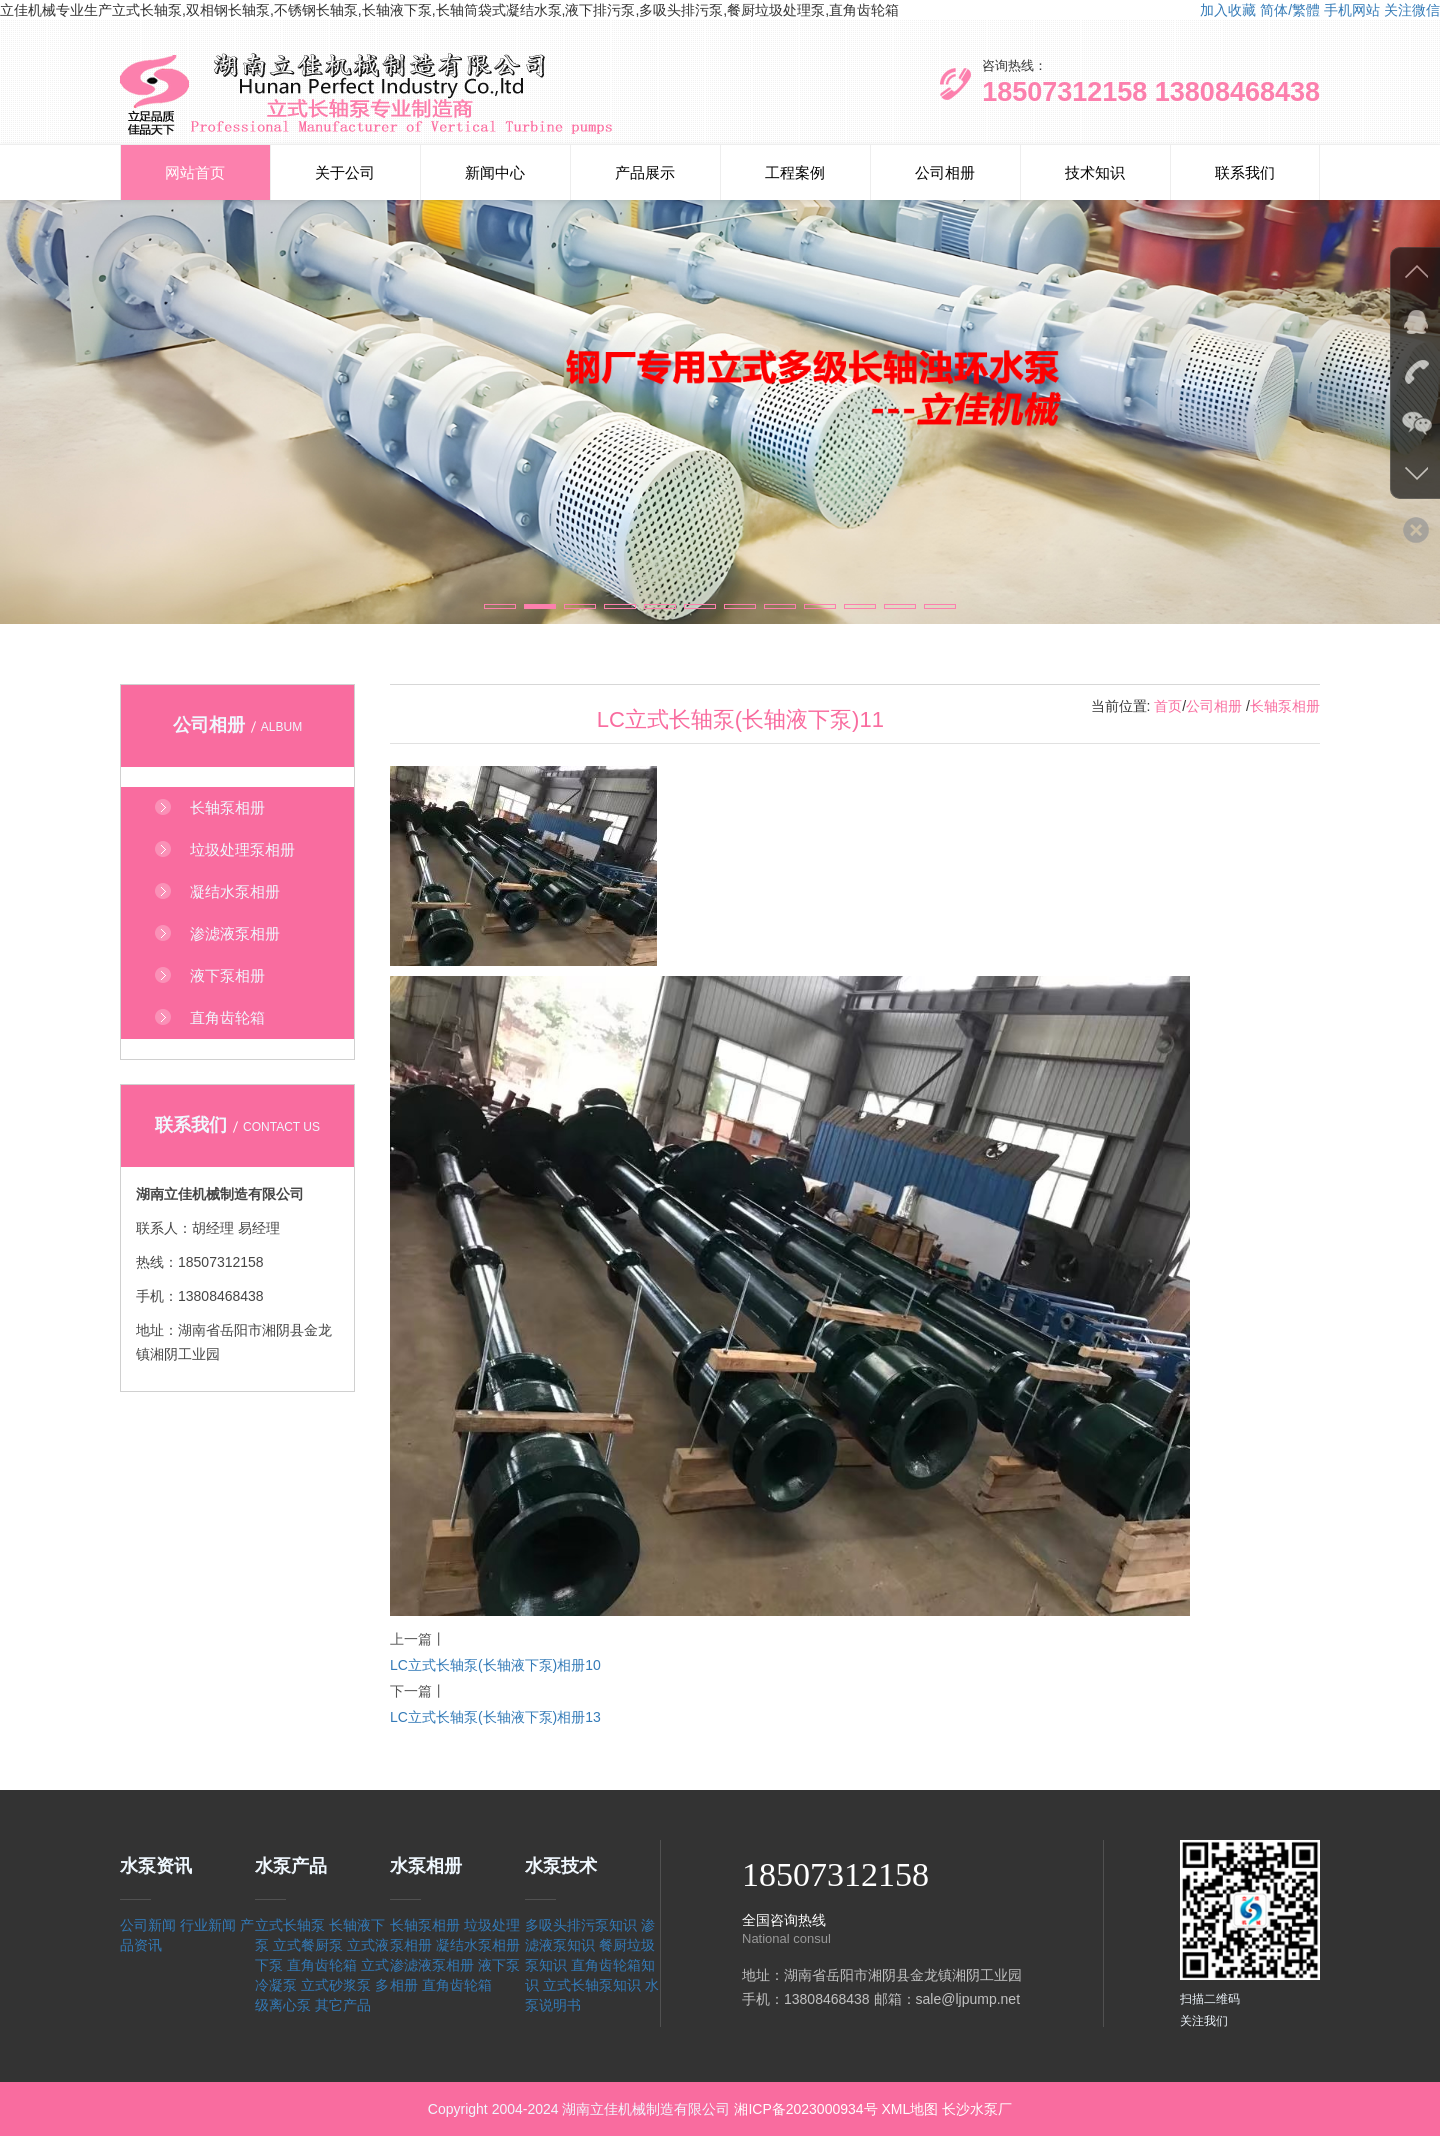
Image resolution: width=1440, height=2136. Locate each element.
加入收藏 (1228, 10)
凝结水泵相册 (478, 1945)
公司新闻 (148, 1925)
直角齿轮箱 (322, 1965)
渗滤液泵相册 (432, 1965)
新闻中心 (495, 172)
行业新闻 (208, 1925)
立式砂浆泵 (336, 1985)
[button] (500, 606)
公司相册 (945, 172)
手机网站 (1352, 10)
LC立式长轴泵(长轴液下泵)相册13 (495, 1717)
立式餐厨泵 (308, 1945)
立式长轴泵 (290, 1925)
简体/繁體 (1290, 10)
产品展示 (645, 172)
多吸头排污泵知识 (581, 1925)
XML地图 (909, 2109)
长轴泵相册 (1285, 706)
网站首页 (195, 172)
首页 (1168, 706)
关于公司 (345, 172)
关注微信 (1412, 10)
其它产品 (343, 2005)
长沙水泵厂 (977, 2109)
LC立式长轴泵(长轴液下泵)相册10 (495, 1665)
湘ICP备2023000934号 (805, 2109)
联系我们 (1245, 172)
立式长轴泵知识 (592, 1985)
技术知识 (1095, 172)
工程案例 (795, 172)
